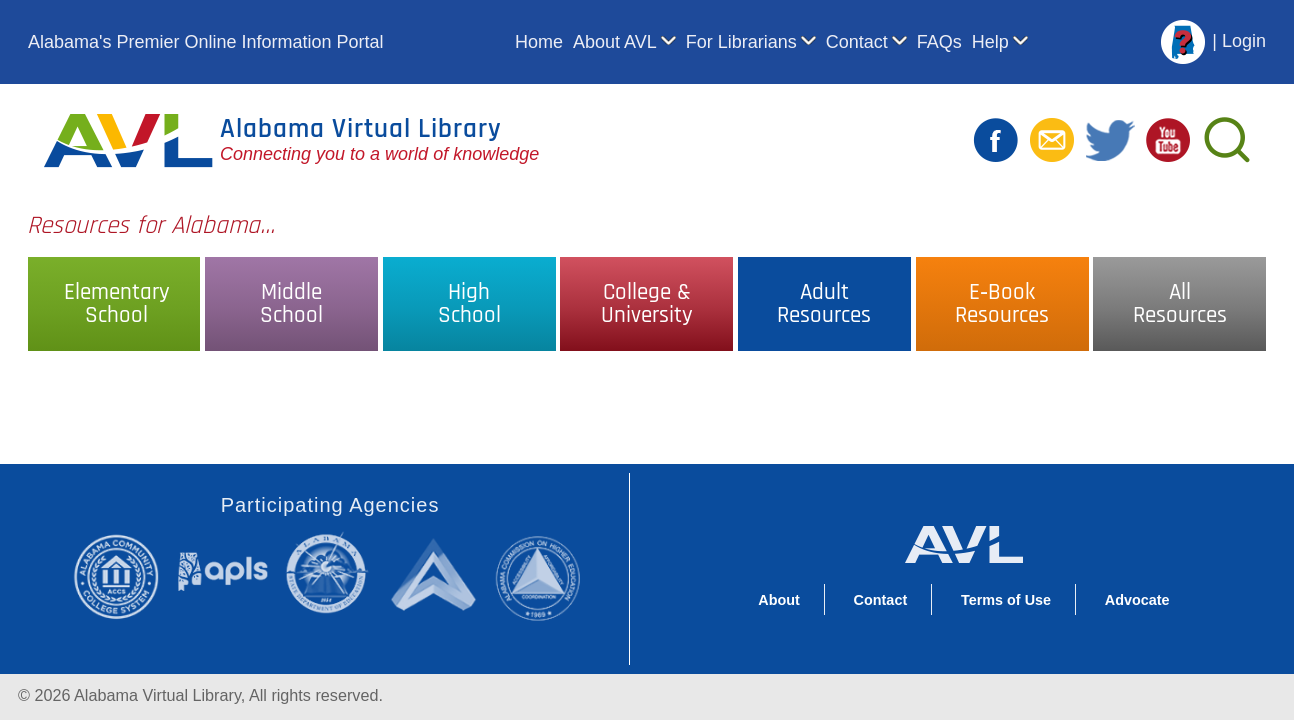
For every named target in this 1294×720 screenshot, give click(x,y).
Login (1244, 41)
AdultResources (824, 304)
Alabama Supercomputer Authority (436, 573)
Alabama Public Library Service (223, 570)
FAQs (939, 42)
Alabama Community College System (124, 576)
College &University (647, 304)
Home (539, 42)
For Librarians (741, 42)
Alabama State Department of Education (331, 573)
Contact (857, 42)
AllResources (1180, 304)
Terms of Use (1006, 600)
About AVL (615, 42)
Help (990, 42)
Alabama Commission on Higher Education (544, 576)
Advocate (1137, 600)
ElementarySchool (117, 304)
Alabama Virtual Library (361, 129)
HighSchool (469, 304)
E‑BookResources (1002, 304)
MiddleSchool (291, 304)
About (779, 600)
